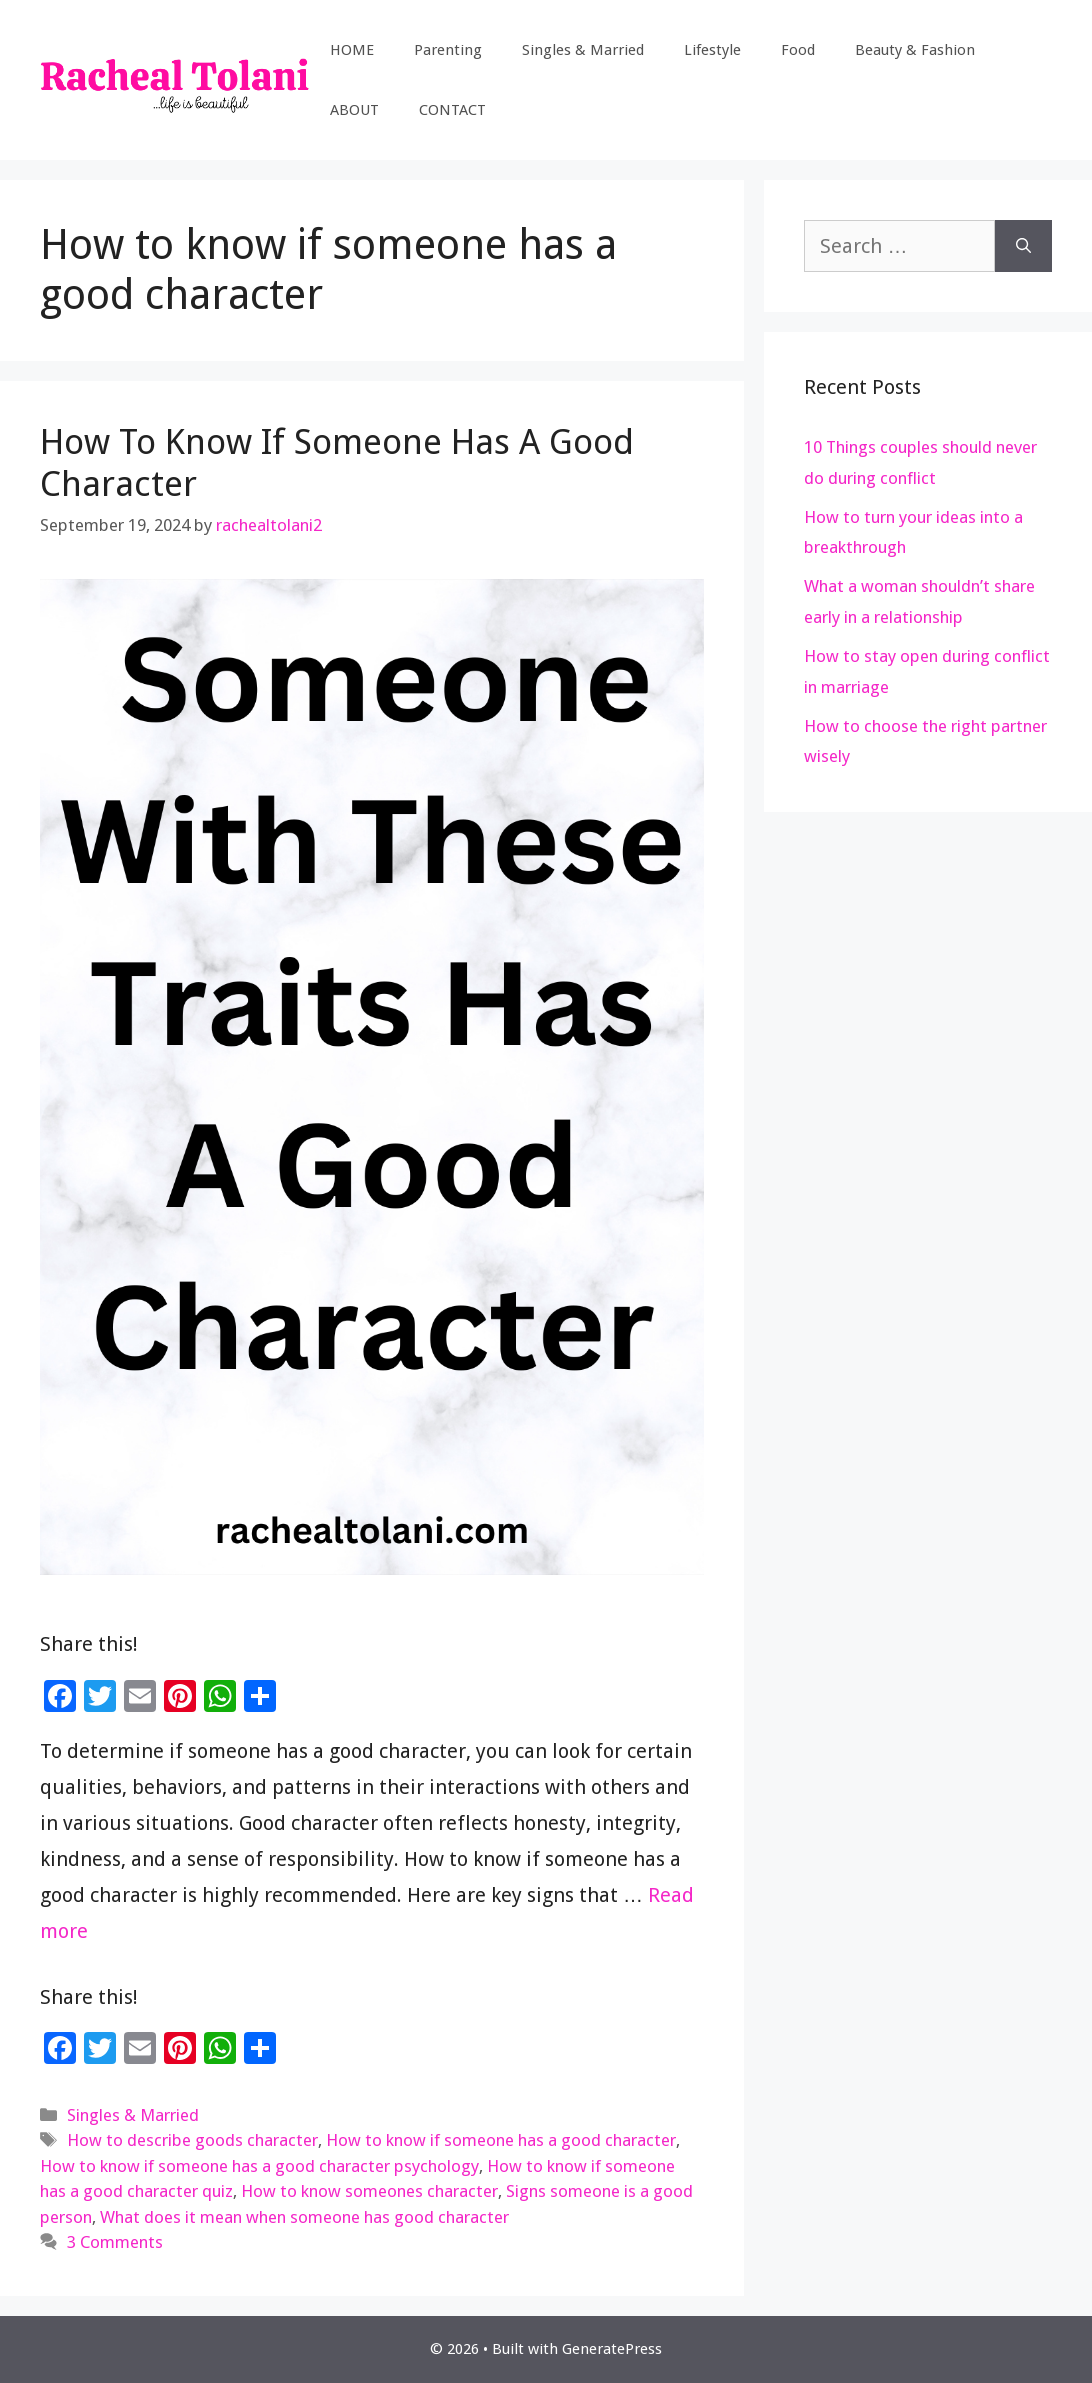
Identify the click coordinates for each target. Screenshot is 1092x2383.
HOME (352, 50)
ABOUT (354, 110)
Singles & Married (583, 50)
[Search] (1023, 246)
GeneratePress (612, 2349)
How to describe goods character (192, 2140)
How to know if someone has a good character (501, 2140)
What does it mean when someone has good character (304, 2217)
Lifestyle (712, 50)
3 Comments (115, 2242)
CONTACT (452, 110)
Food (798, 50)
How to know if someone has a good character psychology (259, 2166)
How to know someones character (369, 2191)
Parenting (448, 50)
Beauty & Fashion (915, 50)
